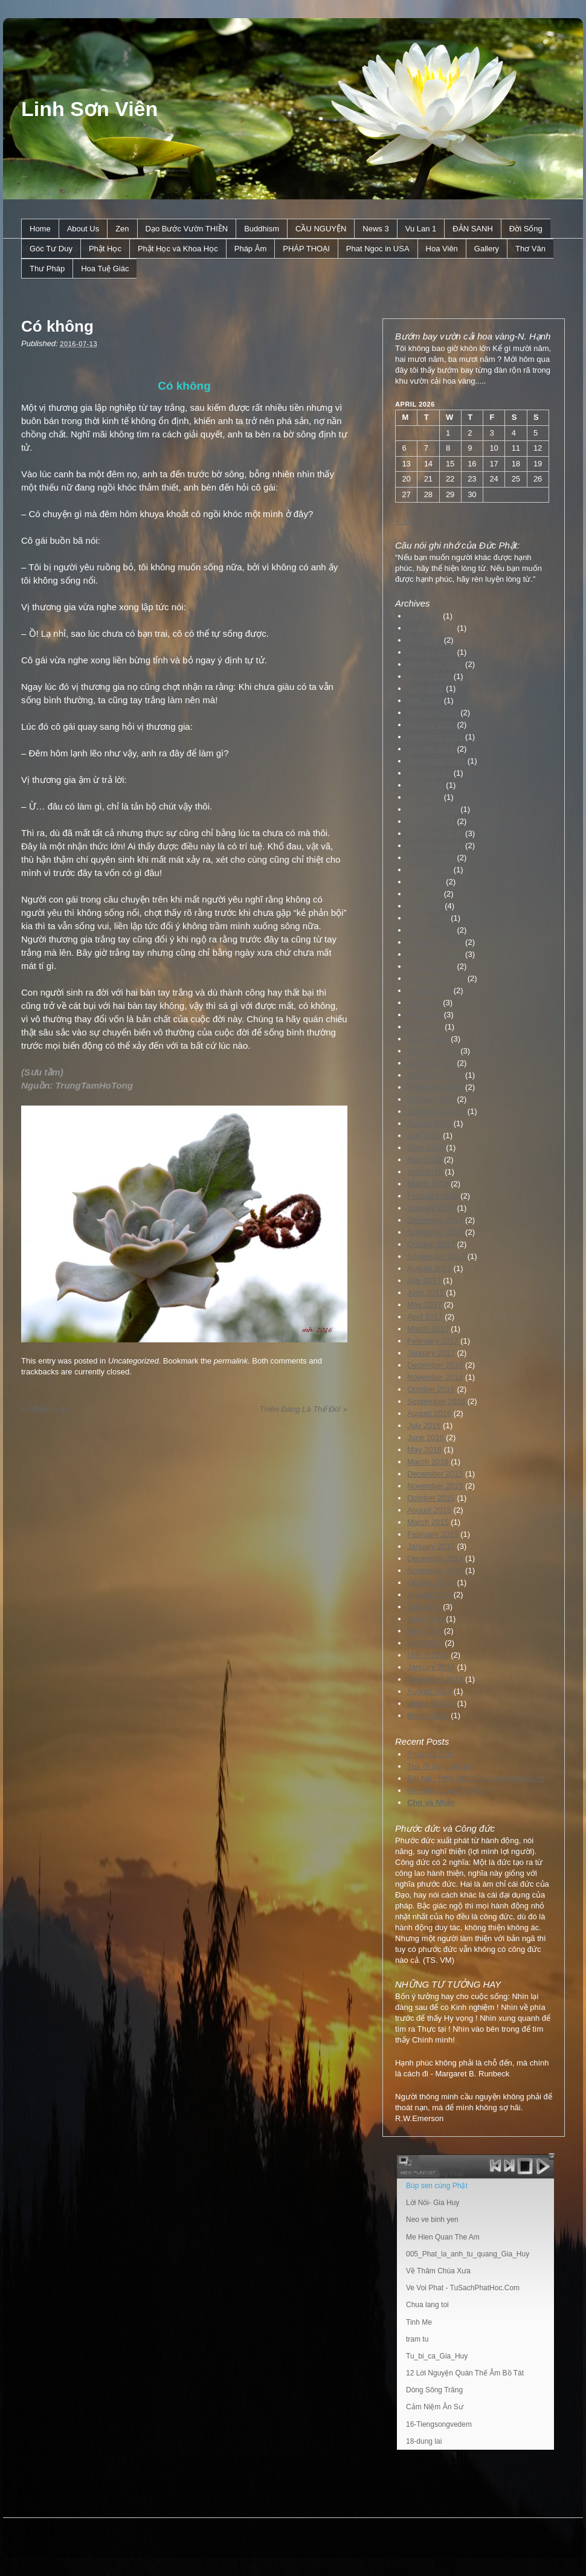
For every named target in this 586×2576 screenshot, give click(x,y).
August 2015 (429, 1510)
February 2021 (433, 809)
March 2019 (428, 1038)
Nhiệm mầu (44, 1409)
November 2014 (435, 1570)
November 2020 (435, 845)
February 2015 (433, 1534)
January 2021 (431, 821)
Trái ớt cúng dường (440, 1766)
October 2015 (431, 1497)
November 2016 (435, 1377)
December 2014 (435, 1558)
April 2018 (425, 1171)
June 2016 (425, 1437)
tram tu (417, 2339)
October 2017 (431, 1244)
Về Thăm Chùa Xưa (438, 2271)
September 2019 (436, 978)
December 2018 (435, 1075)
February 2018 (433, 1195)
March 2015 (428, 1522)
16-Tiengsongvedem (439, 2424)
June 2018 (425, 1147)
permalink (231, 1360)
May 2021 (424, 797)
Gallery (486, 248)
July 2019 (424, 1002)
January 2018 (431, 1207)
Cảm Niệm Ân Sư (434, 2407)
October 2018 (431, 1099)
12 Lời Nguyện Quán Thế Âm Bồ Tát (465, 2373)
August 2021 (429, 773)
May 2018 (424, 1159)
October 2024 (431, 628)
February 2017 (433, 1340)
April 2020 (425, 905)
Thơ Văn (530, 248)
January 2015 (431, 1546)
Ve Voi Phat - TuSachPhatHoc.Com (463, 2288)
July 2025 (424, 615)
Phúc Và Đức (430, 1754)
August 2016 (429, 1413)
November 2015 (435, 1485)
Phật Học (105, 248)
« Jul (403, 521)
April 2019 (425, 1026)
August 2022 (429, 676)
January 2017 (431, 1352)
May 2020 (424, 893)
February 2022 (433, 712)
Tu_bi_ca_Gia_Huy (437, 2356)
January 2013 (431, 1703)
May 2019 (424, 1014)
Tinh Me (419, 2322)
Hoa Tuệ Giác (105, 268)
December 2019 (435, 942)
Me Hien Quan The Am (443, 2237)
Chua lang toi (427, 2305)
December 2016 (435, 1365)
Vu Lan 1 (421, 228)
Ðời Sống (526, 228)
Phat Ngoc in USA (378, 248)
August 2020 (429, 869)
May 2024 (424, 640)
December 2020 (435, 833)
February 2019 (433, 1050)
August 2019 (429, 990)
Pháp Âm (250, 248)
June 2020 (425, 881)
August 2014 (429, 1594)
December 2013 (435, 1679)
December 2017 (435, 1220)
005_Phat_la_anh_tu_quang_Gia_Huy (467, 2254)
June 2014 (425, 1618)
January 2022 (431, 724)
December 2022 (435, 664)
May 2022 (424, 700)
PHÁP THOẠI (306, 248)
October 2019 (431, 966)
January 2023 (431, 652)
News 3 (375, 228)
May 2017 (424, 1304)
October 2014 (431, 1582)
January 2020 (431, 930)
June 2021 (425, 785)
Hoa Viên (442, 248)
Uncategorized (133, 1360)
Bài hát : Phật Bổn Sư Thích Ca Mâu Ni (476, 1778)
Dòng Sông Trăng (434, 2390)
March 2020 (428, 918)
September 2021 (436, 760)
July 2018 (424, 1135)
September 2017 (436, 1256)
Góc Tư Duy (51, 248)
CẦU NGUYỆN (320, 228)
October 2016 (431, 1389)
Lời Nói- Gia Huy (432, 2202)
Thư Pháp (47, 268)
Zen (122, 228)
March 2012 (428, 1715)
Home (40, 228)
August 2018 (429, 1123)
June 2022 (425, 688)
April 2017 (425, 1316)
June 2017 (425, 1292)
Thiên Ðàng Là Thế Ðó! (303, 1409)
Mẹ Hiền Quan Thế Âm (447, 1790)
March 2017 (428, 1328)
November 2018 (435, 1087)
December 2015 (435, 1473)
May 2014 (424, 1630)
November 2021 (435, 736)
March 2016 (428, 1461)
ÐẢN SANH (472, 228)
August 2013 (429, 1691)
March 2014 (428, 1655)
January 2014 (431, 1667)
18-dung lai (424, 2441)
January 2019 (431, 1062)
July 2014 (424, 1606)
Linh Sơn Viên (89, 108)
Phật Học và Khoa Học (178, 248)
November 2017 (435, 1232)
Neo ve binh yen (432, 2219)
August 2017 (429, 1268)
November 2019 (435, 954)
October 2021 (431, 748)
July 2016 (424, 1425)
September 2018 (436, 1111)
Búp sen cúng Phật (437, 2186)
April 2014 (425, 1642)
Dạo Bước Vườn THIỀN (187, 228)
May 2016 (424, 1449)
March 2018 (428, 1183)
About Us (83, 228)
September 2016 (436, 1401)
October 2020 (431, 857)
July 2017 (424, 1280)
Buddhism (261, 228)
